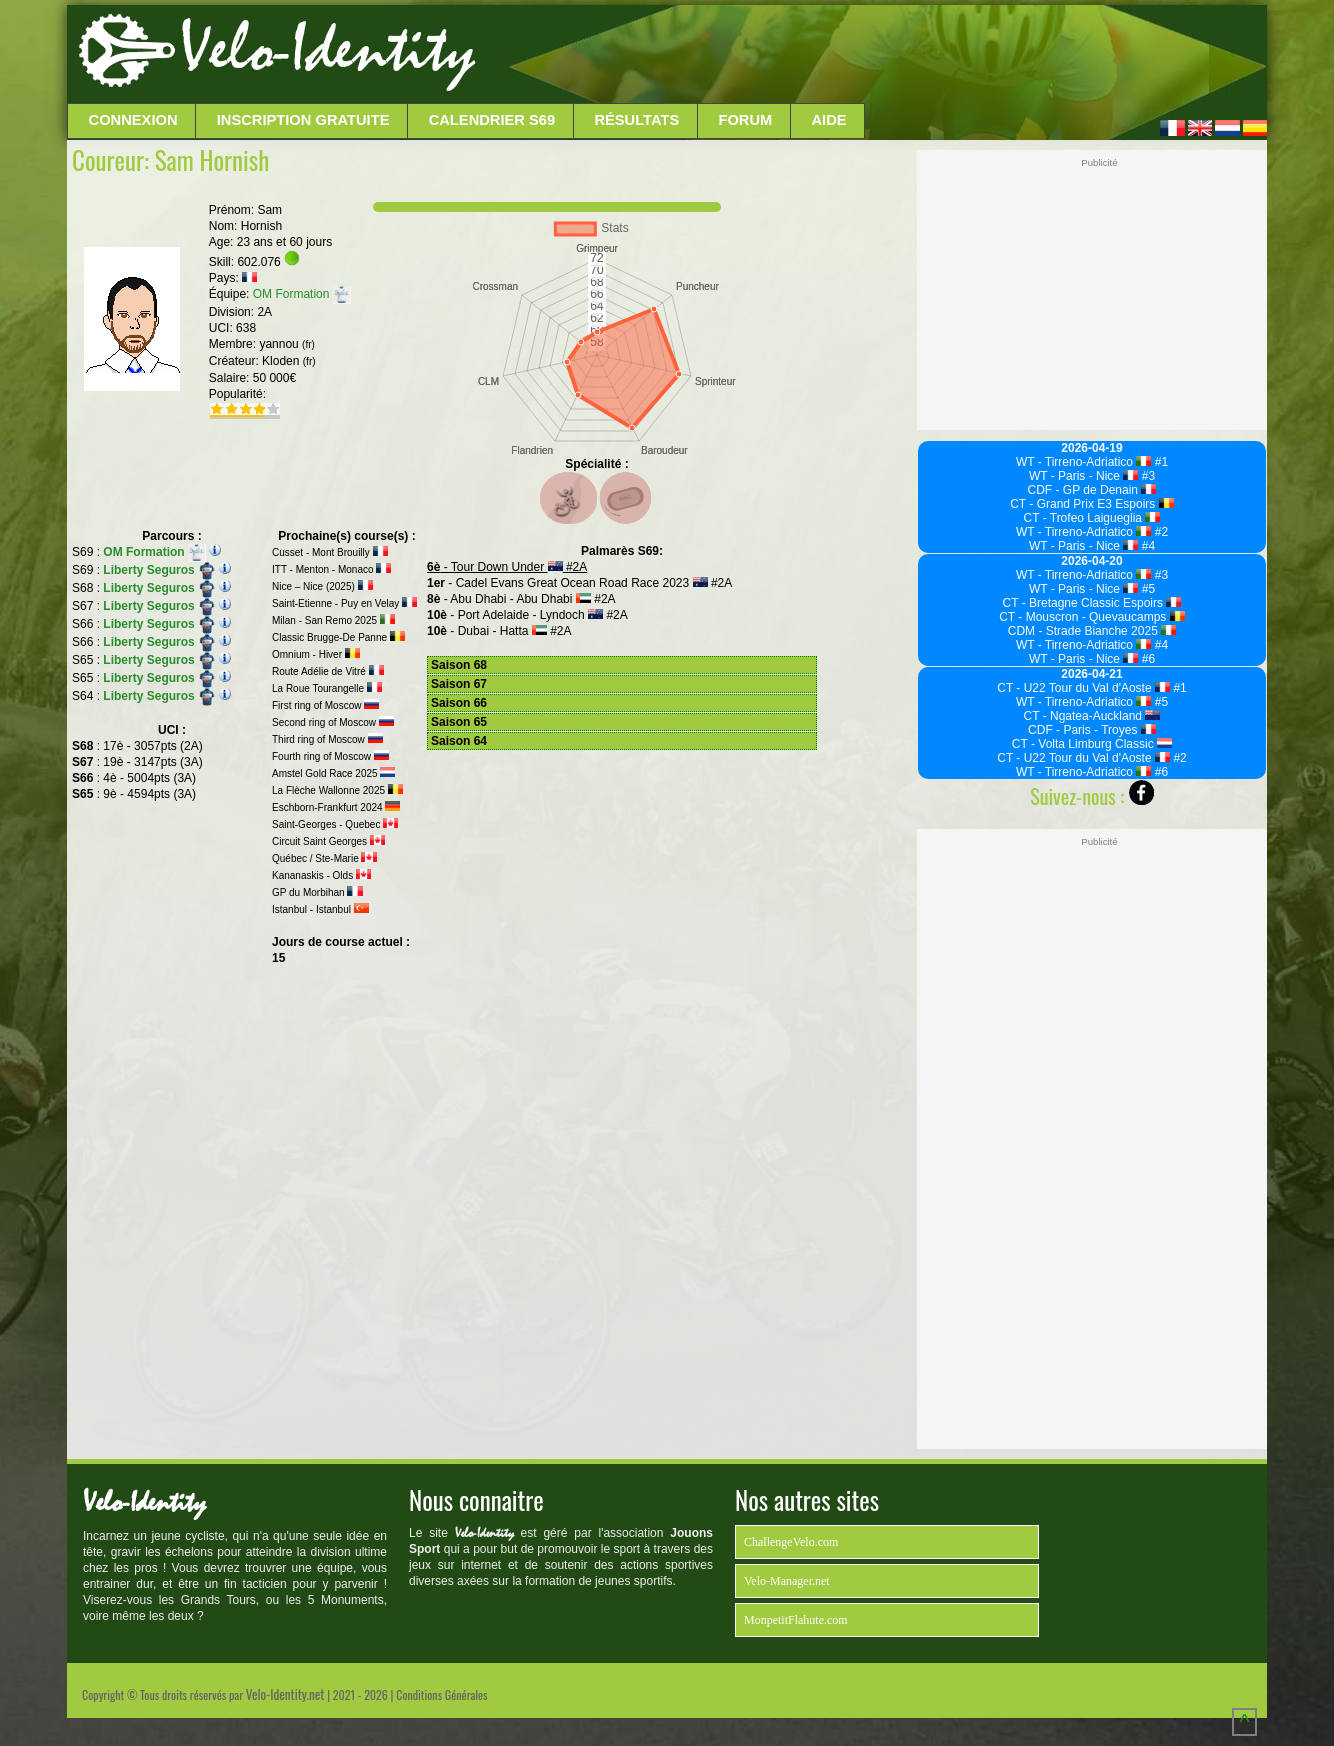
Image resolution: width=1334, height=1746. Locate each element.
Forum (745, 120)
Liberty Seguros (159, 570)
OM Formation (302, 294)
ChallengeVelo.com (791, 1542)
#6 (1146, 659)
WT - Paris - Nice (1084, 476)
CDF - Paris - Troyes (1092, 730)
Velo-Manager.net (787, 1581)
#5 (1146, 589)
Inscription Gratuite (303, 120)
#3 (1146, 476)
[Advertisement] (869, 55)
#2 (1159, 532)
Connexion (133, 120)
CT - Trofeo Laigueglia (1092, 518)
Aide (829, 120)
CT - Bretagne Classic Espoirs (1092, 603)
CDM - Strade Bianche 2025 (1092, 631)
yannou (286, 344)
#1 (1159, 462)
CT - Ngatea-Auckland (1092, 716)
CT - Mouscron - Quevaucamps (1092, 617)
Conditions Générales (441, 1694)
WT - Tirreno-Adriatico (1084, 462)
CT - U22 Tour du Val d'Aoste (1083, 688)
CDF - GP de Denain (1092, 490)
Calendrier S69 (492, 120)
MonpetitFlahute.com (796, 1620)
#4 (1146, 546)
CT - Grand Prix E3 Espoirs (1092, 504)
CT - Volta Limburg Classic (1092, 744)
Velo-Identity (327, 50)
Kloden (288, 361)
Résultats (636, 120)
